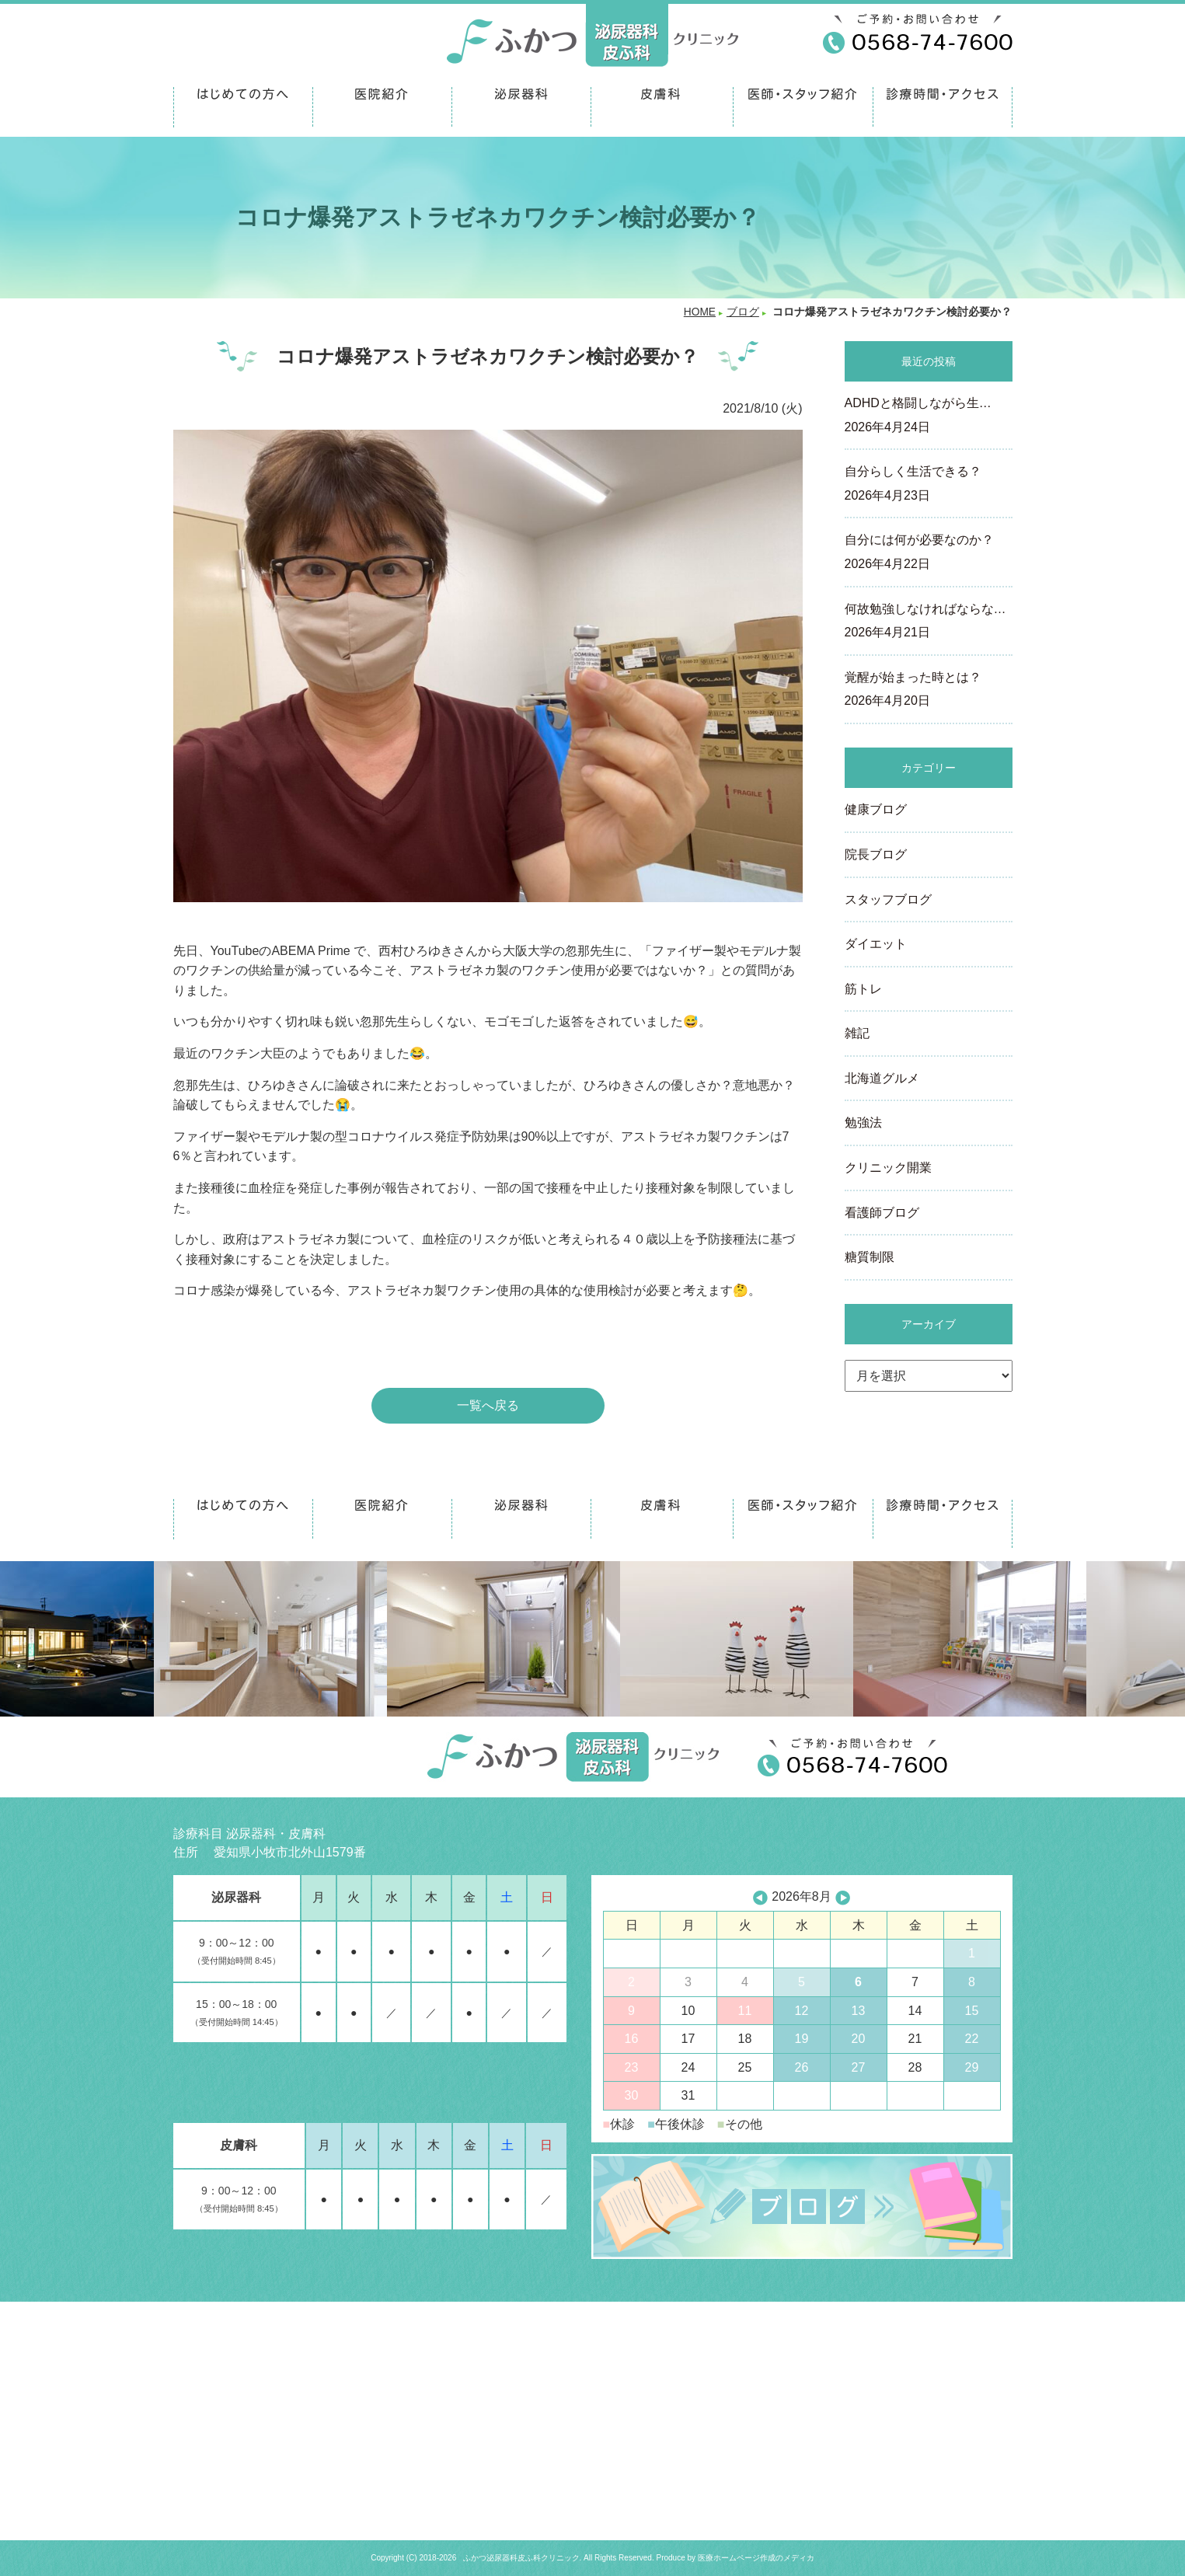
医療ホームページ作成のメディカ (756, 2557)
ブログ (743, 312)
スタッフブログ (888, 899)
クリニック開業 (888, 1167)
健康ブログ (876, 809)
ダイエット (876, 943)
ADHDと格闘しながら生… (928, 416)
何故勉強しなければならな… (928, 622)
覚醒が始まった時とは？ (928, 691)
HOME (700, 312)
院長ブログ (876, 854)
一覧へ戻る (488, 1405)
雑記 (857, 1033)
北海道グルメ (882, 1078)
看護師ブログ (882, 1212)
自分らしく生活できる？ (928, 485)
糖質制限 (869, 1257)
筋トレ (863, 988)
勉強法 (863, 1122)
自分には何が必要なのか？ (928, 553)
